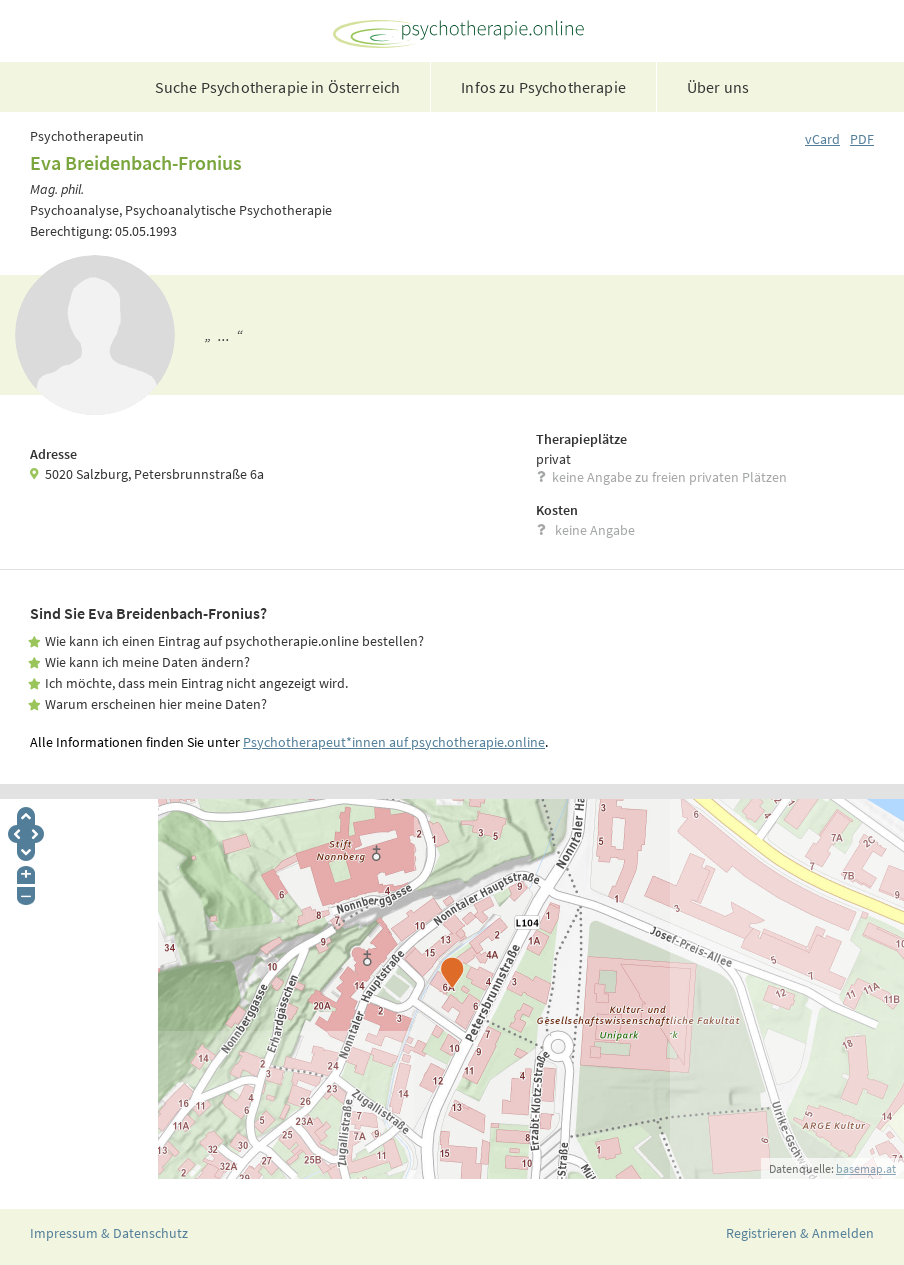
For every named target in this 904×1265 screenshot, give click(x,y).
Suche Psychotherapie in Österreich (277, 87)
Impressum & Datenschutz (109, 1233)
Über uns (718, 87)
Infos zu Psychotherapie (543, 87)
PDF (862, 139)
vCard (822, 139)
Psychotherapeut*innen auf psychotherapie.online (394, 742)
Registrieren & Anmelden (800, 1233)
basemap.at (866, 1168)
